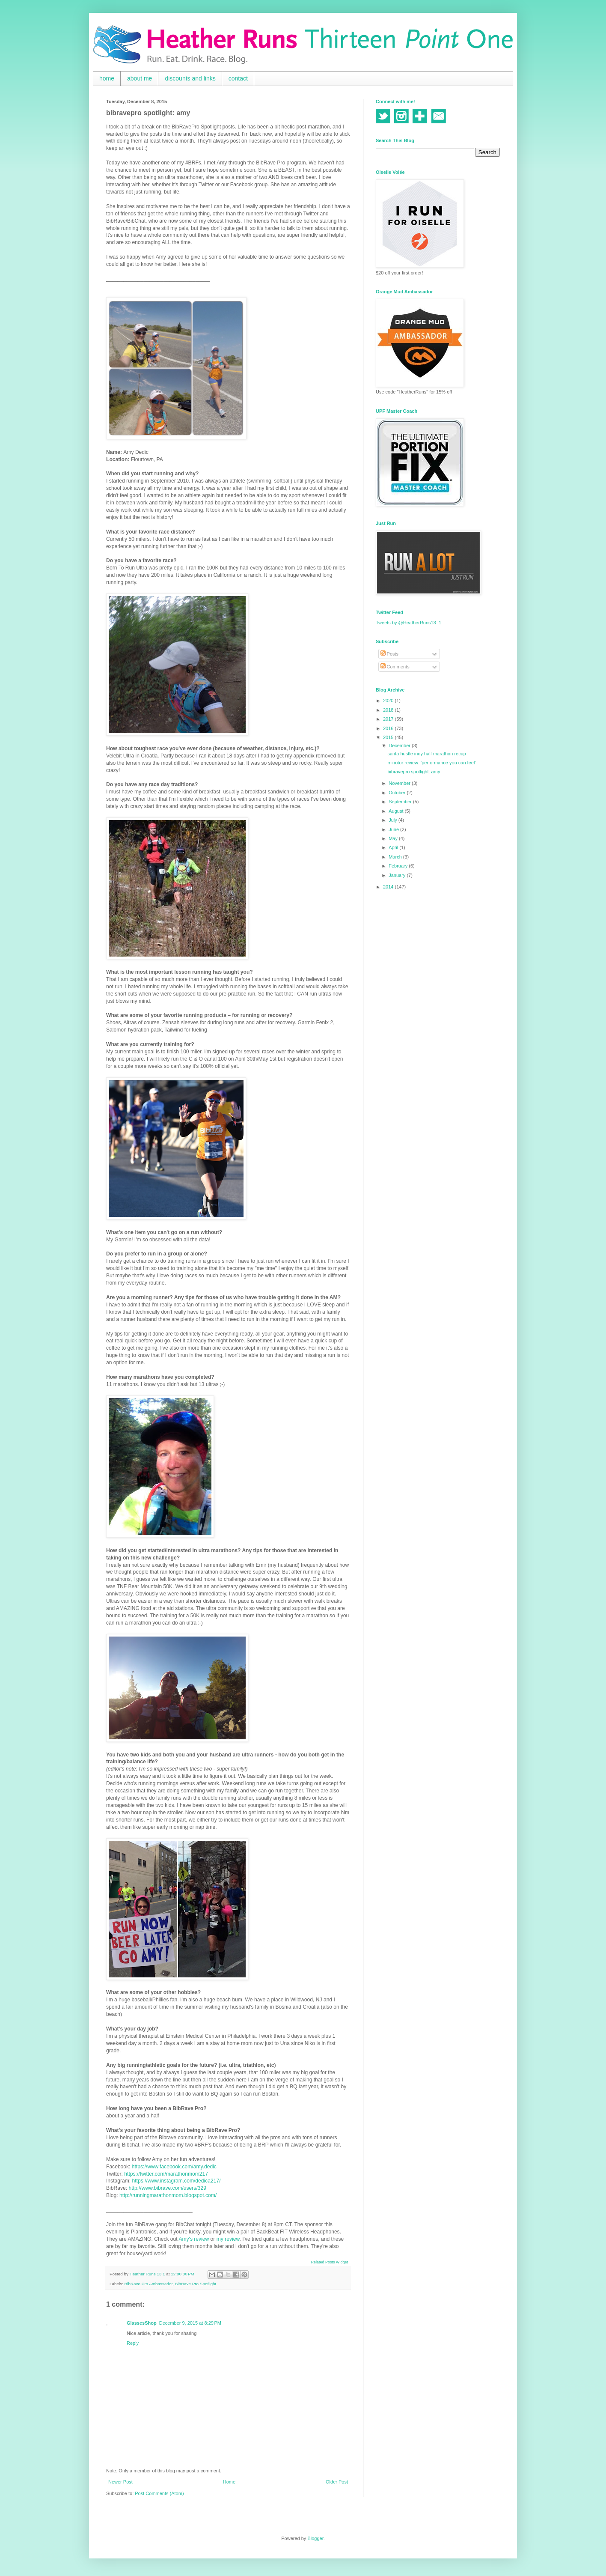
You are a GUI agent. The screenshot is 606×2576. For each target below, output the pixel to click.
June (394, 829)
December (400, 745)
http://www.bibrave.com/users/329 (167, 2188)
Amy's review (193, 2239)
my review (228, 2239)
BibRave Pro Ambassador (149, 2283)
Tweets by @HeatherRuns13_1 (408, 622)
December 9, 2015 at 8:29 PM (190, 2323)
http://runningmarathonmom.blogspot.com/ (168, 2195)
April (394, 847)
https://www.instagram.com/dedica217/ (176, 2181)
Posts (389, 653)
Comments (395, 666)
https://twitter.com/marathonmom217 (166, 2174)
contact (238, 78)
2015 (389, 737)
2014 (389, 886)
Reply (133, 2343)
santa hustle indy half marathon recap (426, 753)
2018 (389, 710)
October (398, 792)
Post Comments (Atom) (159, 2493)
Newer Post (120, 2481)
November (400, 783)
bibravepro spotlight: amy (413, 771)
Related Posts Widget (329, 2262)
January (398, 875)
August (396, 811)
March (396, 856)
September (401, 801)
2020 (389, 700)
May (394, 838)
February (399, 865)
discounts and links (190, 78)
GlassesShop (142, 2323)
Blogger (315, 2538)
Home (229, 2481)
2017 (389, 719)
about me (139, 78)
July (393, 820)
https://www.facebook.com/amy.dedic (174, 2167)
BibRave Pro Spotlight (196, 2283)
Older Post (337, 2481)
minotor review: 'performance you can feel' (431, 762)
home (106, 78)
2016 (389, 728)
